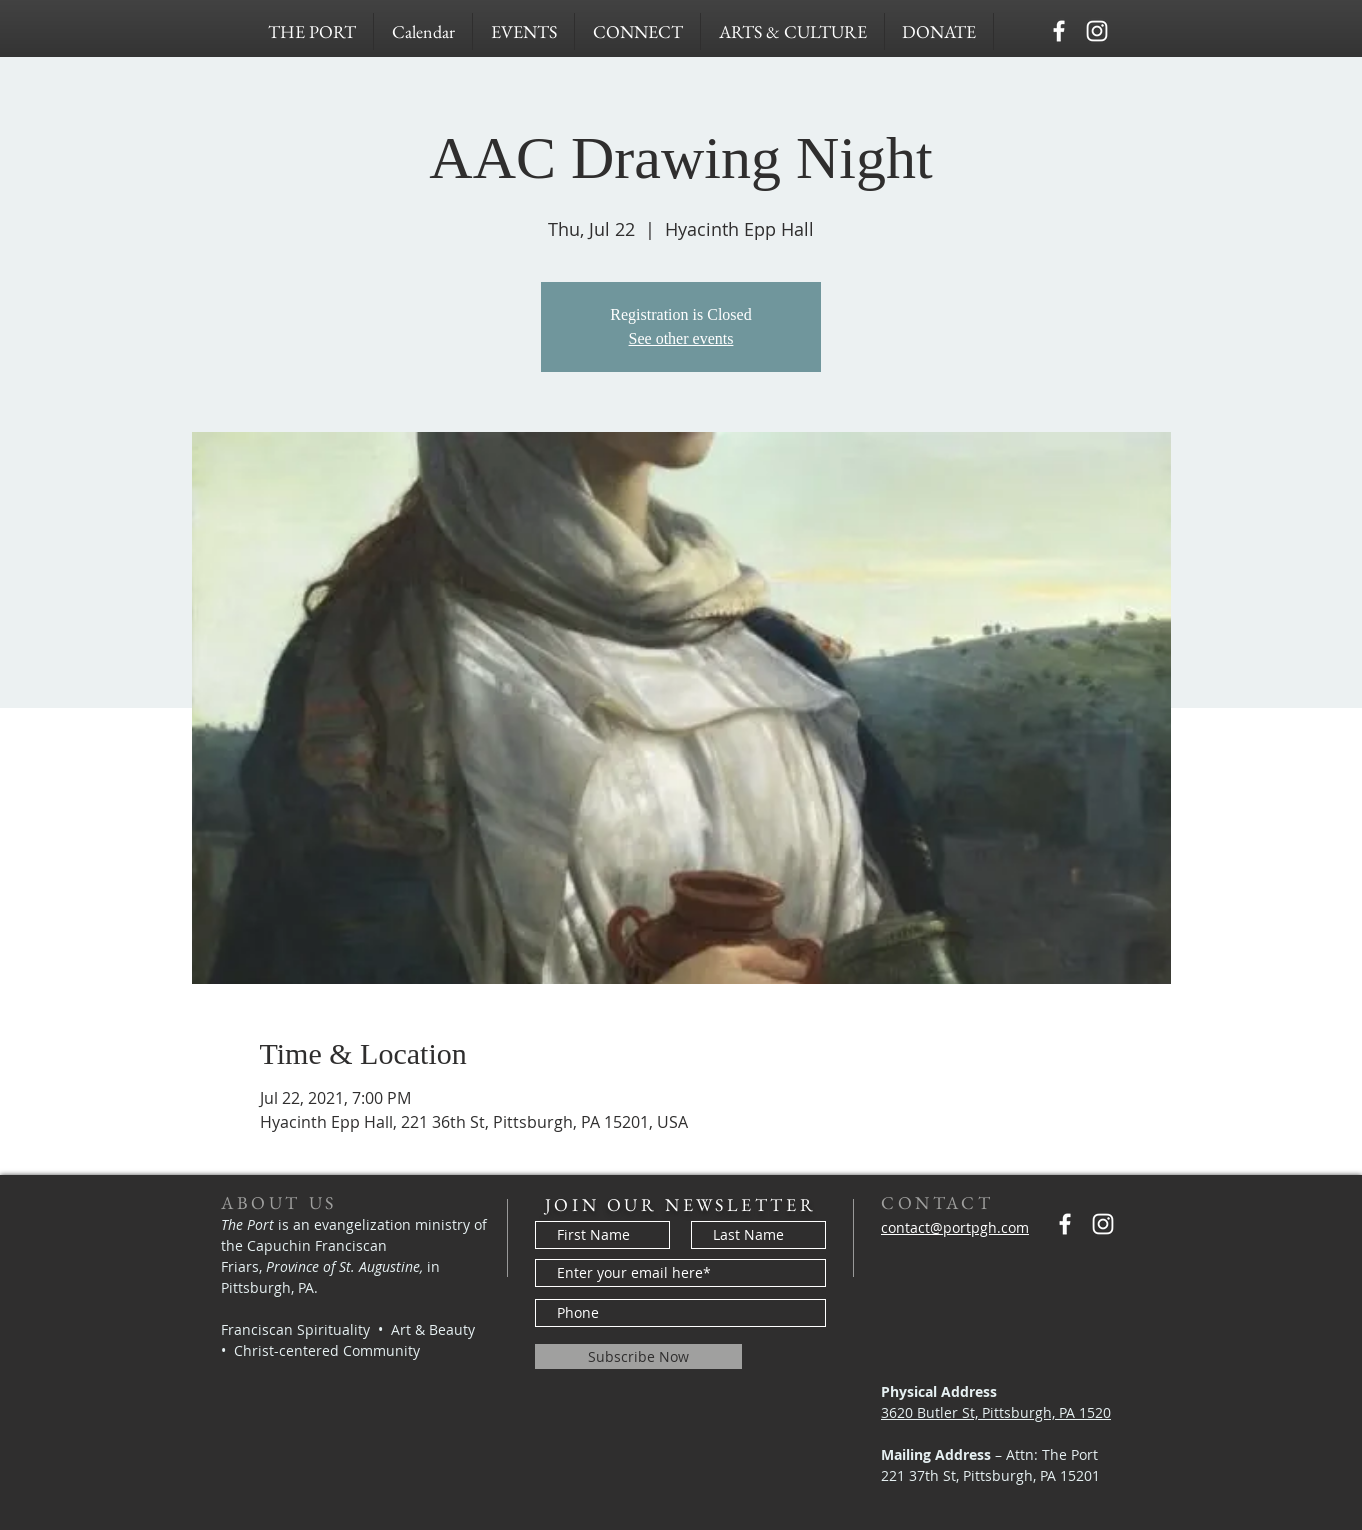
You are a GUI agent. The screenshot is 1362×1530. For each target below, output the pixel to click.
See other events (681, 338)
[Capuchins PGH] (1059, 31)
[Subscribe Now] (638, 1356)
